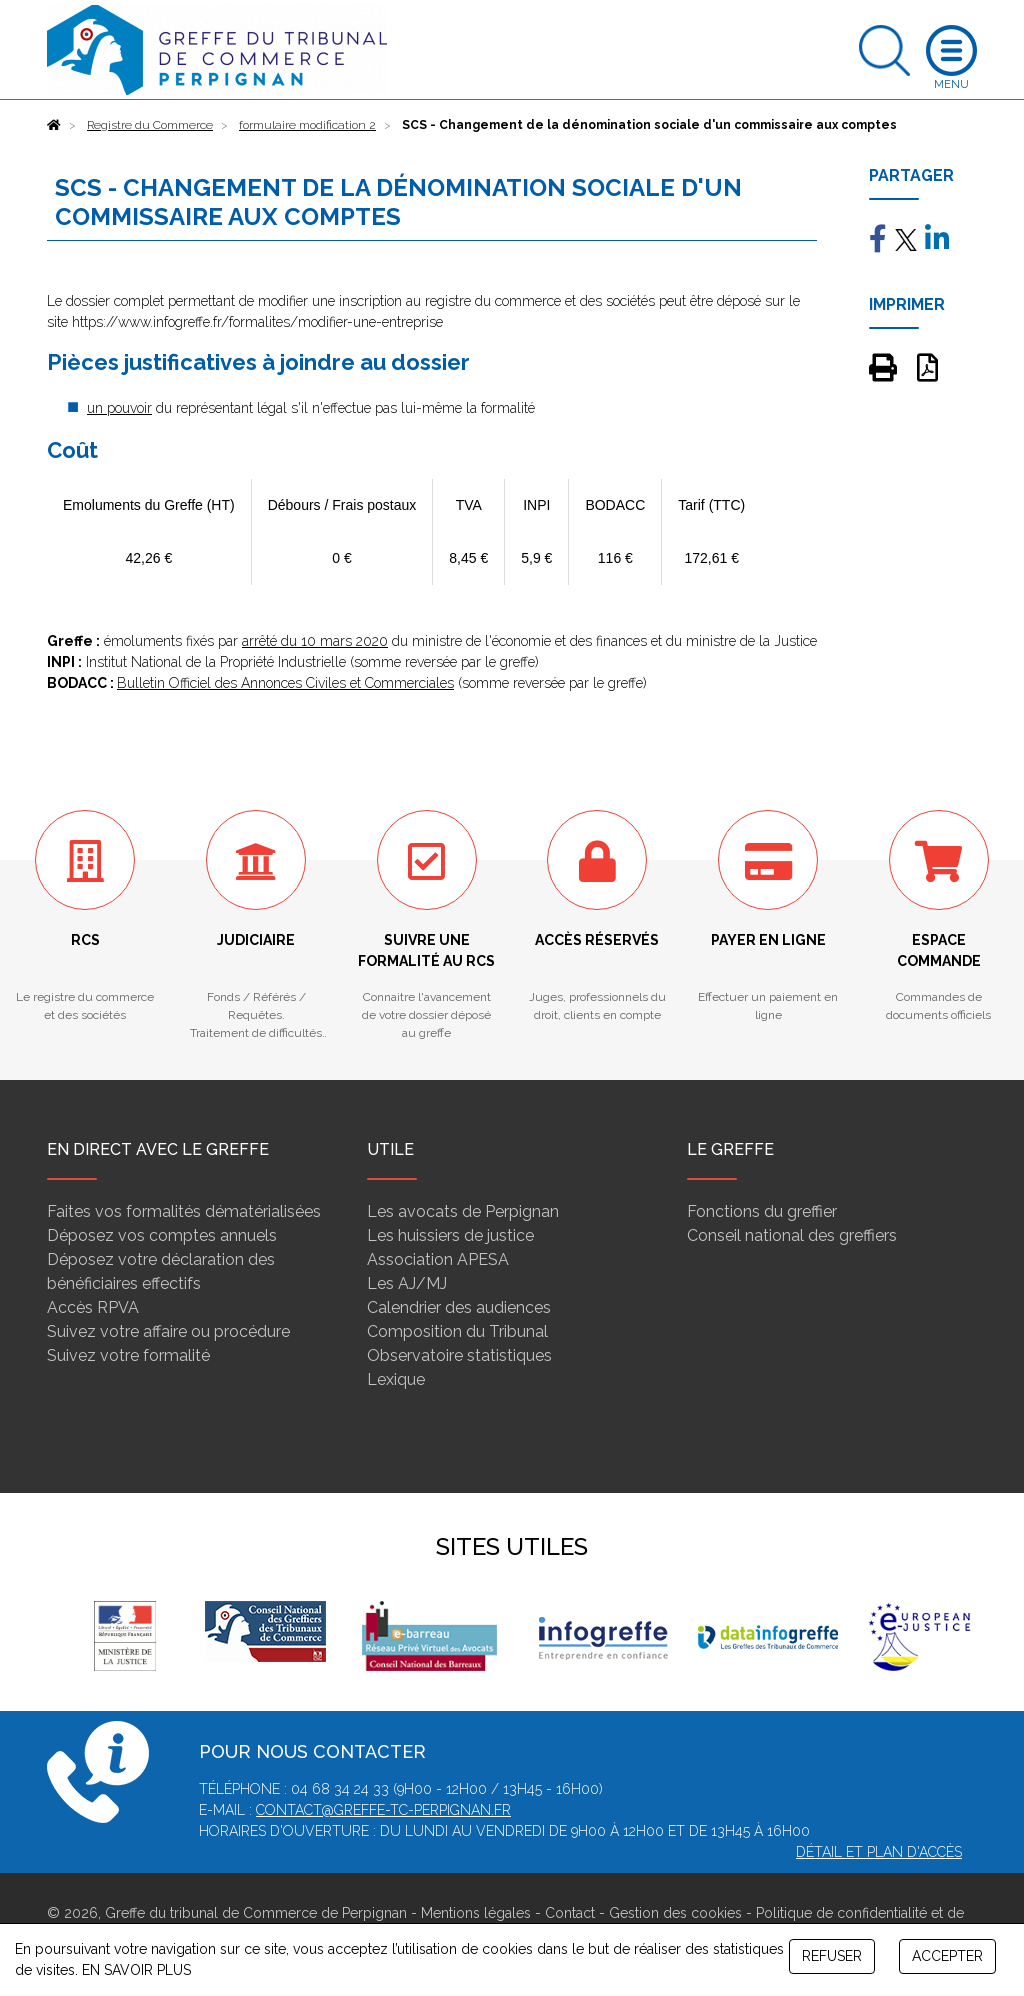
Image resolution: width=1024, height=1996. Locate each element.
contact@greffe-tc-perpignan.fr (383, 1810)
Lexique (396, 1379)
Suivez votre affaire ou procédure (168, 1331)
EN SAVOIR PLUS (136, 1970)
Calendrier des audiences (459, 1307)
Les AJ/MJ (407, 1283)
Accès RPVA (93, 1307)
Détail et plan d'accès (879, 1852)
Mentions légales (476, 1913)
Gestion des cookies (675, 1913)
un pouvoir (119, 408)
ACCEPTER (947, 1956)
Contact (570, 1913)
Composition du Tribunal (457, 1331)
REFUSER (832, 1956)
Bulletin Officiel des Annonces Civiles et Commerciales (285, 683)
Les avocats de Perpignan (463, 1211)
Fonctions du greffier (762, 1211)
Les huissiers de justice (450, 1235)
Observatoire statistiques (459, 1355)
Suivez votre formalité (128, 1355)
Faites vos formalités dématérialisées (184, 1211)
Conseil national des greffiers (792, 1235)
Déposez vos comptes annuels (162, 1235)
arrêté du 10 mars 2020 (315, 641)
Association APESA (438, 1259)
